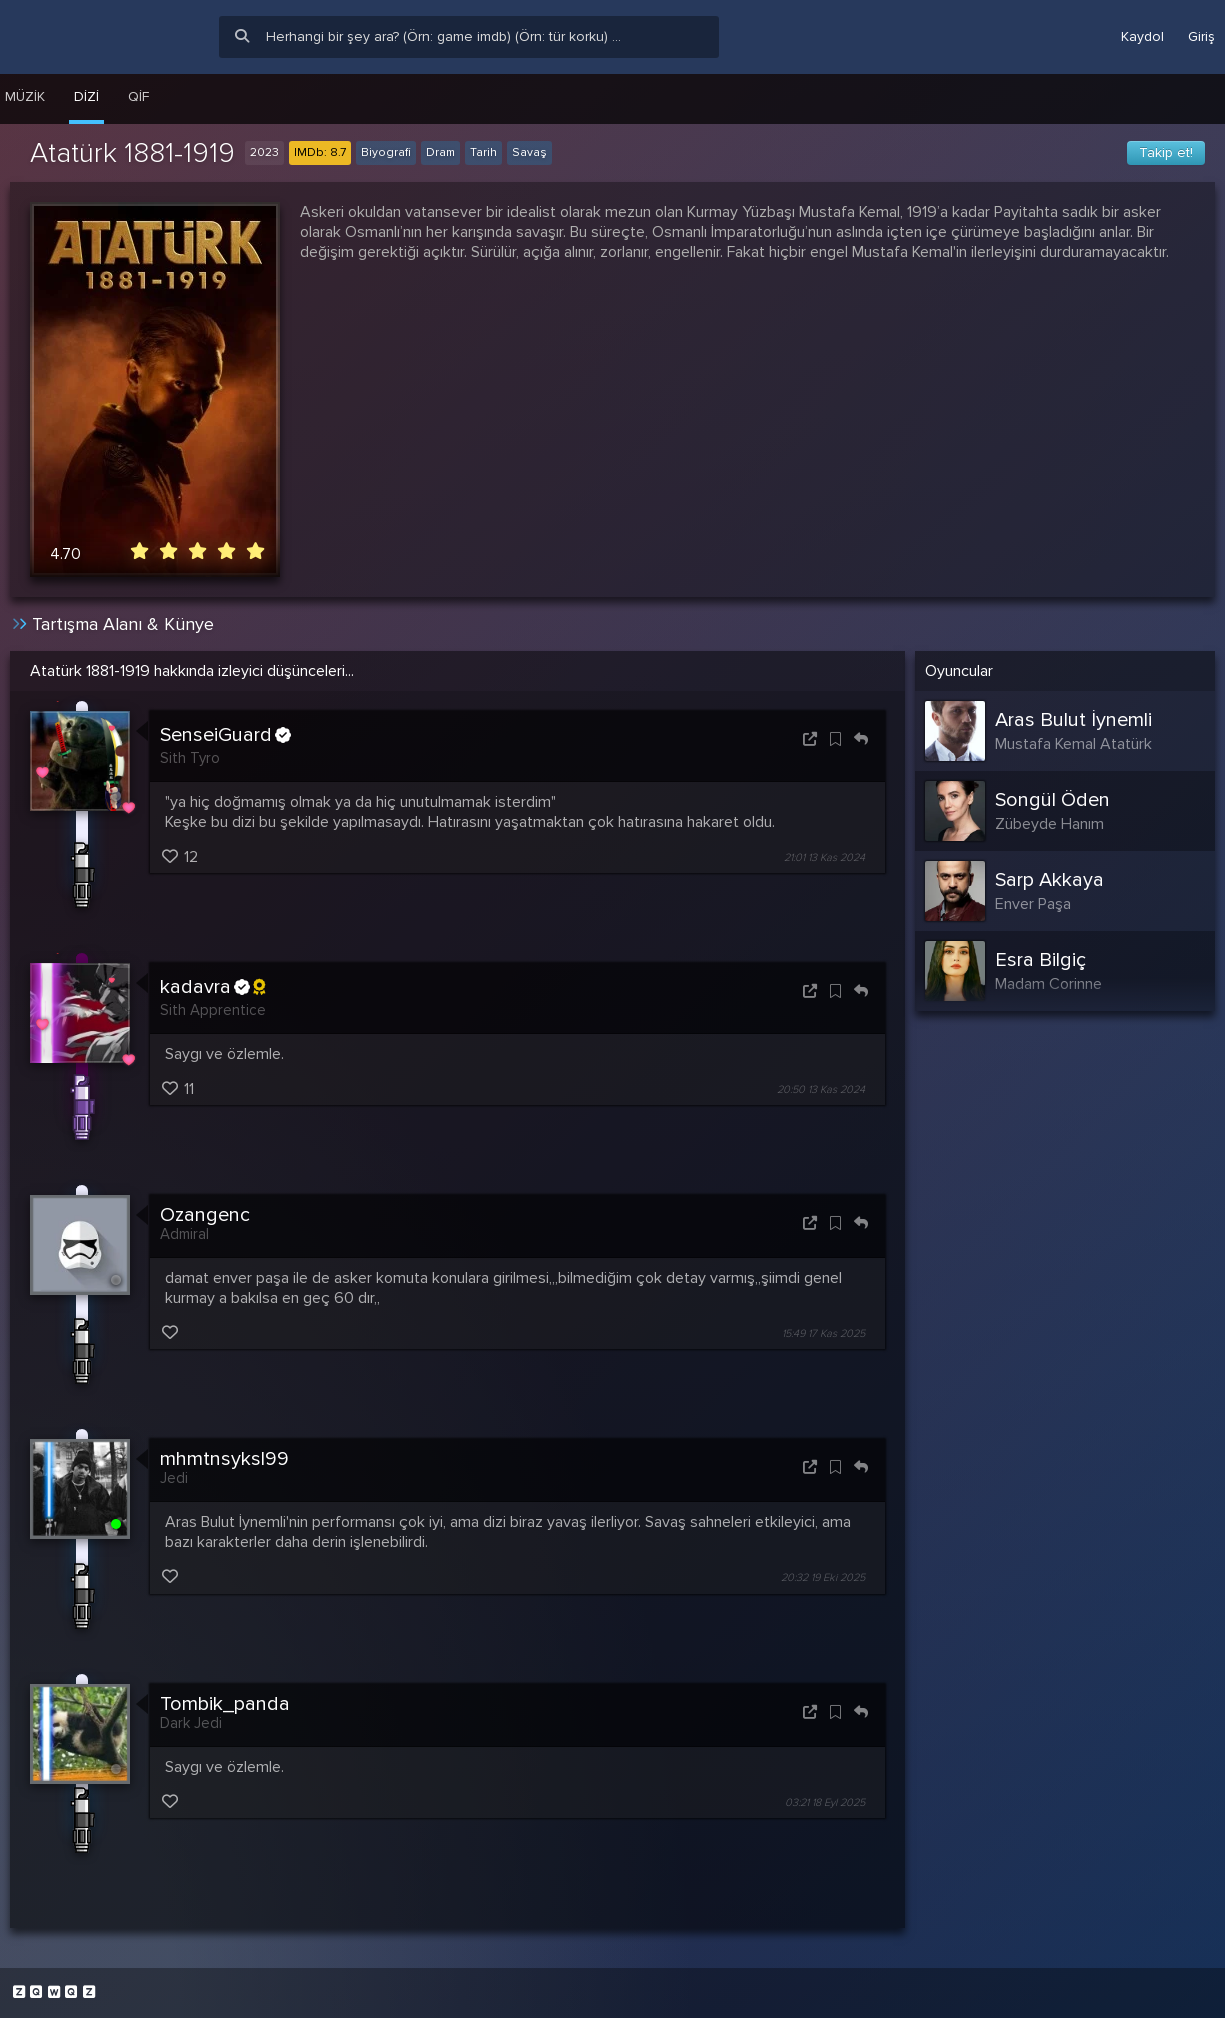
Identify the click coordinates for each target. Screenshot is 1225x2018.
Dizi (86, 96)
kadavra (212, 987)
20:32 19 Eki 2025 (823, 1578)
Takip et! (1166, 152)
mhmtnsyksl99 (224, 1459)
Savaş (529, 152)
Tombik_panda (225, 1704)
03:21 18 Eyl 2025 (825, 1802)
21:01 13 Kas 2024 (824, 857)
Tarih (483, 152)
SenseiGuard (225, 735)
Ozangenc (205, 1215)
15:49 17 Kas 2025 (823, 1333)
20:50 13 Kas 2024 (821, 1089)
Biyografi (386, 152)
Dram (440, 152)
